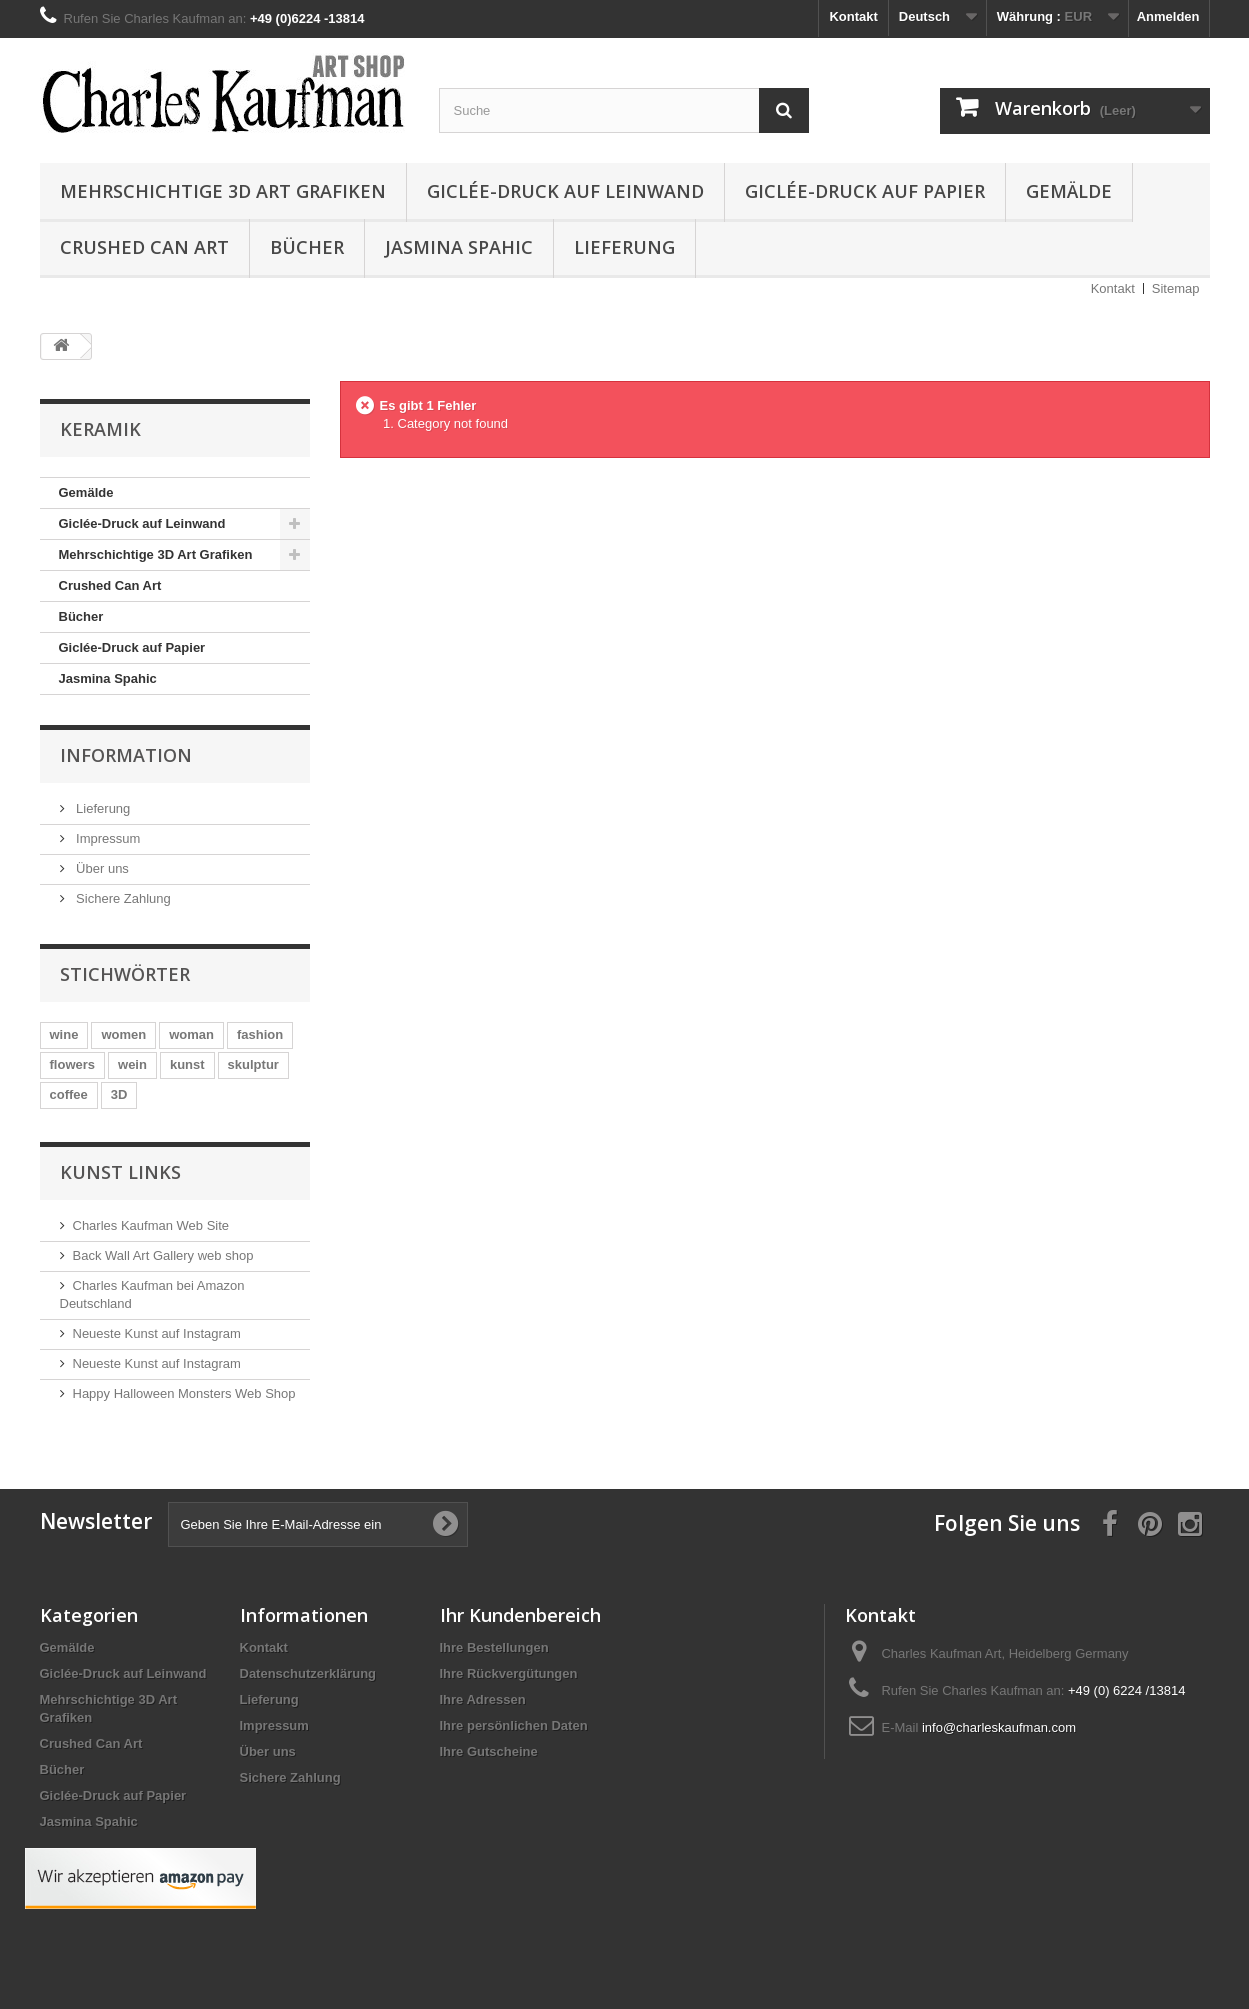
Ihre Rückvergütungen (509, 1673)
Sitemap (1176, 288)
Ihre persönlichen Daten (514, 1725)
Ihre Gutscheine (489, 1751)
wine (64, 1034)
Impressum (107, 838)
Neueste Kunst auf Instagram (157, 1333)
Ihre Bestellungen (494, 1647)
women (123, 1034)
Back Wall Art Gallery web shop (163, 1255)
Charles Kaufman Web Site (151, 1225)
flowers (73, 1064)
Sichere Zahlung (122, 898)
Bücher (307, 247)
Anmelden (1168, 16)
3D (119, 1094)
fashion (260, 1034)
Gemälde (1069, 191)
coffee (69, 1094)
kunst (187, 1064)
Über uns (101, 868)
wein (132, 1064)
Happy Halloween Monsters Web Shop (184, 1393)
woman (191, 1034)
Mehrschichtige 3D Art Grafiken (223, 191)
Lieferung (624, 247)
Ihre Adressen (483, 1699)
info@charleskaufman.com (999, 1727)
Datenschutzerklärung (308, 1673)
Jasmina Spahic (459, 247)
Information (126, 755)
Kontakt (853, 16)
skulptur (253, 1064)
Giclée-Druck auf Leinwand (565, 191)
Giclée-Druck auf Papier (865, 191)
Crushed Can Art (144, 247)
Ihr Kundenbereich (520, 1615)
